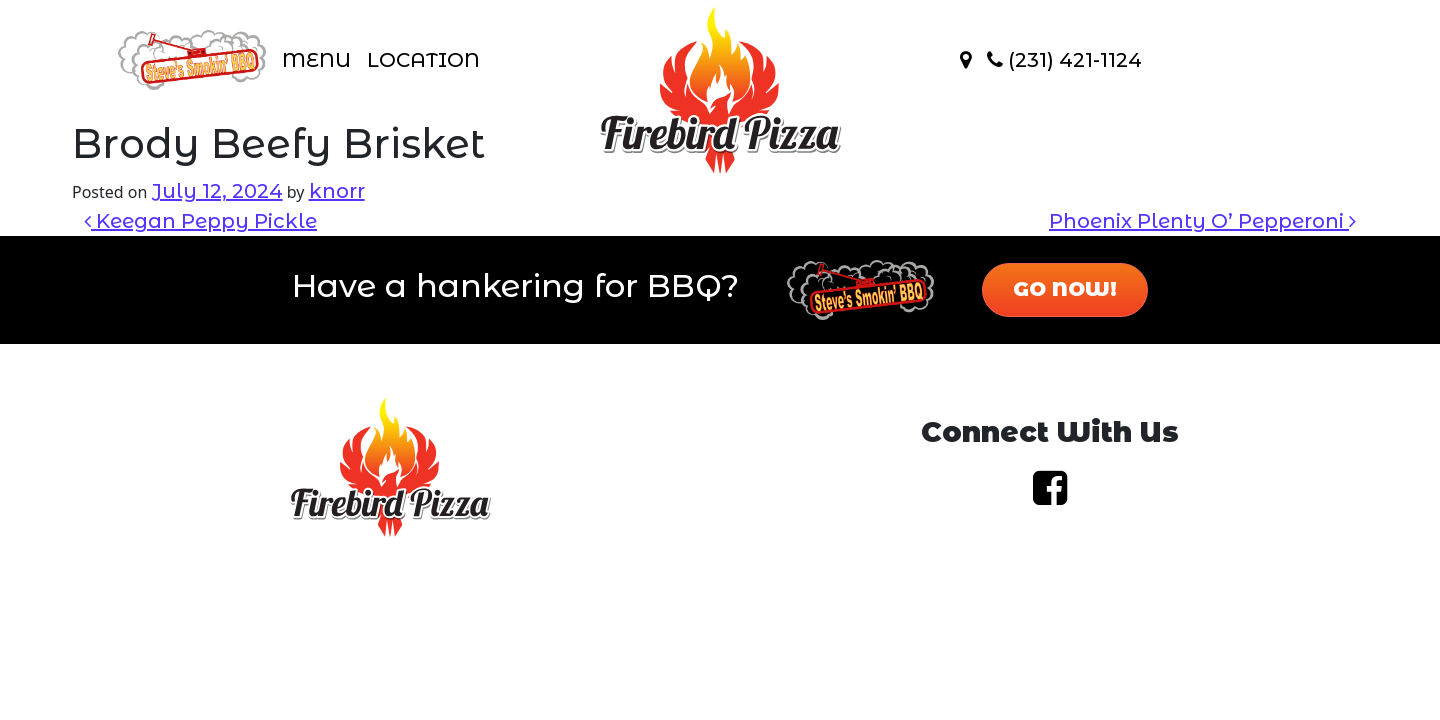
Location (423, 60)
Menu (316, 60)
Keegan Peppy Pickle (200, 221)
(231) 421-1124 (1064, 60)
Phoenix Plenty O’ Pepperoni (1202, 221)
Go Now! (1065, 289)
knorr (337, 191)
